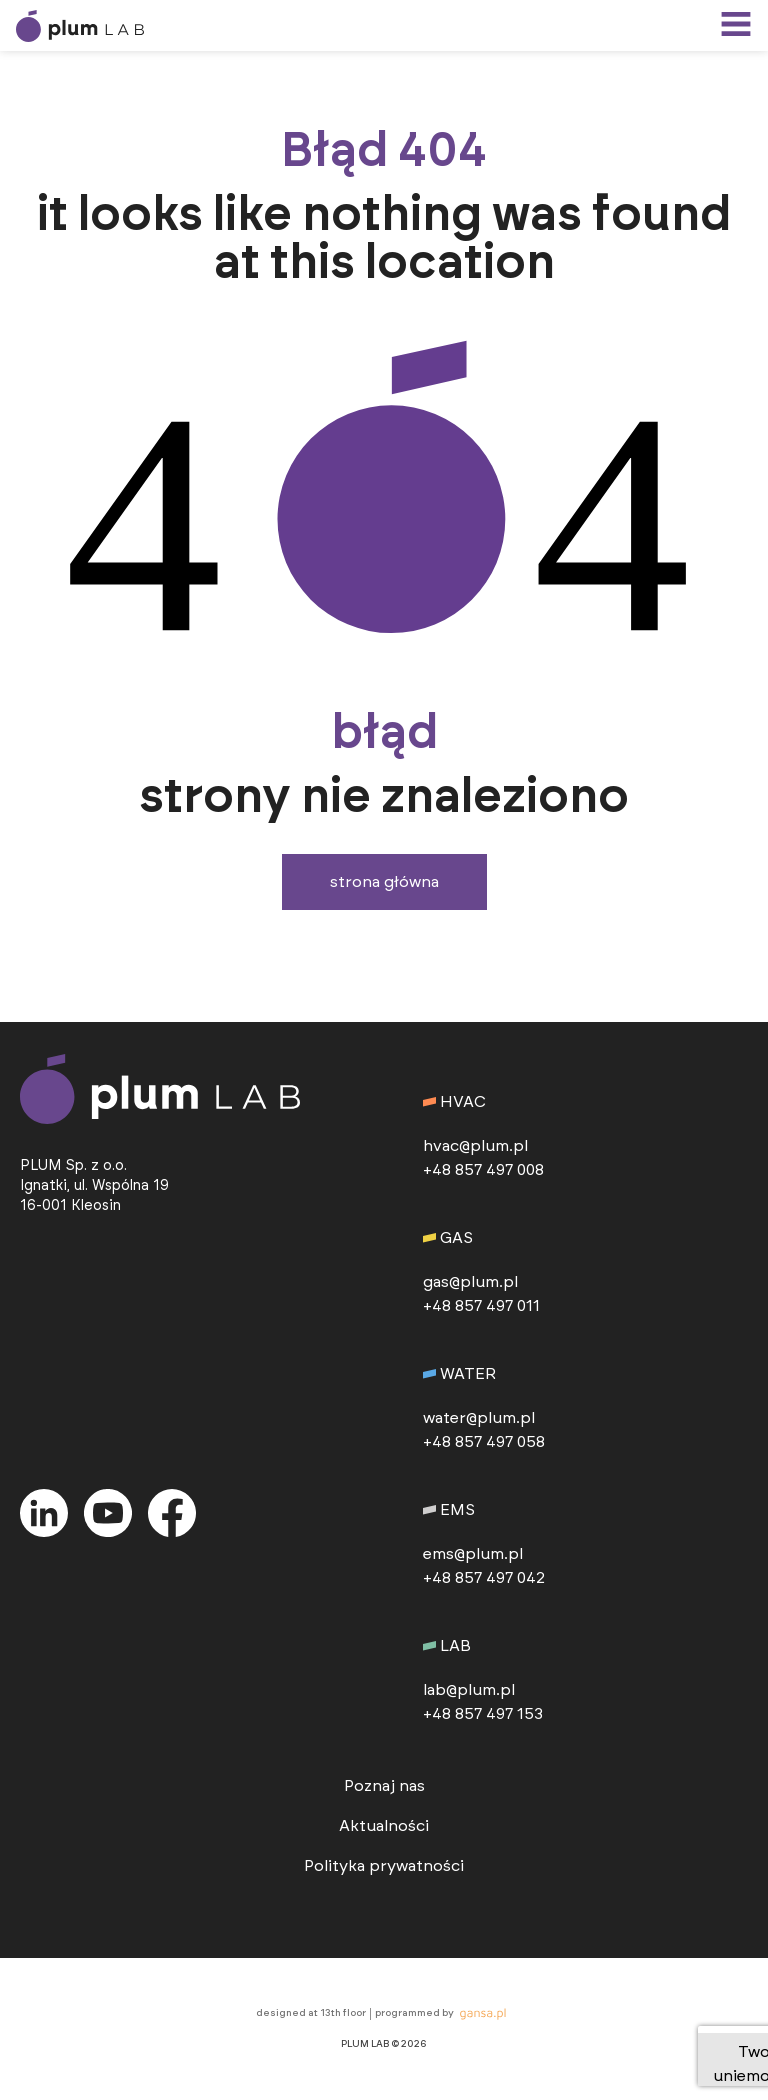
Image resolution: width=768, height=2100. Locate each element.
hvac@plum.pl (475, 1146)
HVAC (454, 1102)
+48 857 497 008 (483, 1170)
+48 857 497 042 (484, 1578)
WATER (459, 1374)
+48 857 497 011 (481, 1306)
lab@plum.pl (469, 1690)
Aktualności (384, 1826)
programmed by (443, 2014)
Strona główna (384, 882)
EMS (449, 1510)
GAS (448, 1238)
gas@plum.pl (470, 1282)
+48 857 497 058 (484, 1442)
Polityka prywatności (384, 1866)
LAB (447, 1646)
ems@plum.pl (473, 1554)
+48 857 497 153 (483, 1714)
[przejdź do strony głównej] (108, 26)
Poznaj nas (384, 1786)
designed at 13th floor (311, 2013)
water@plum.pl (479, 1418)
